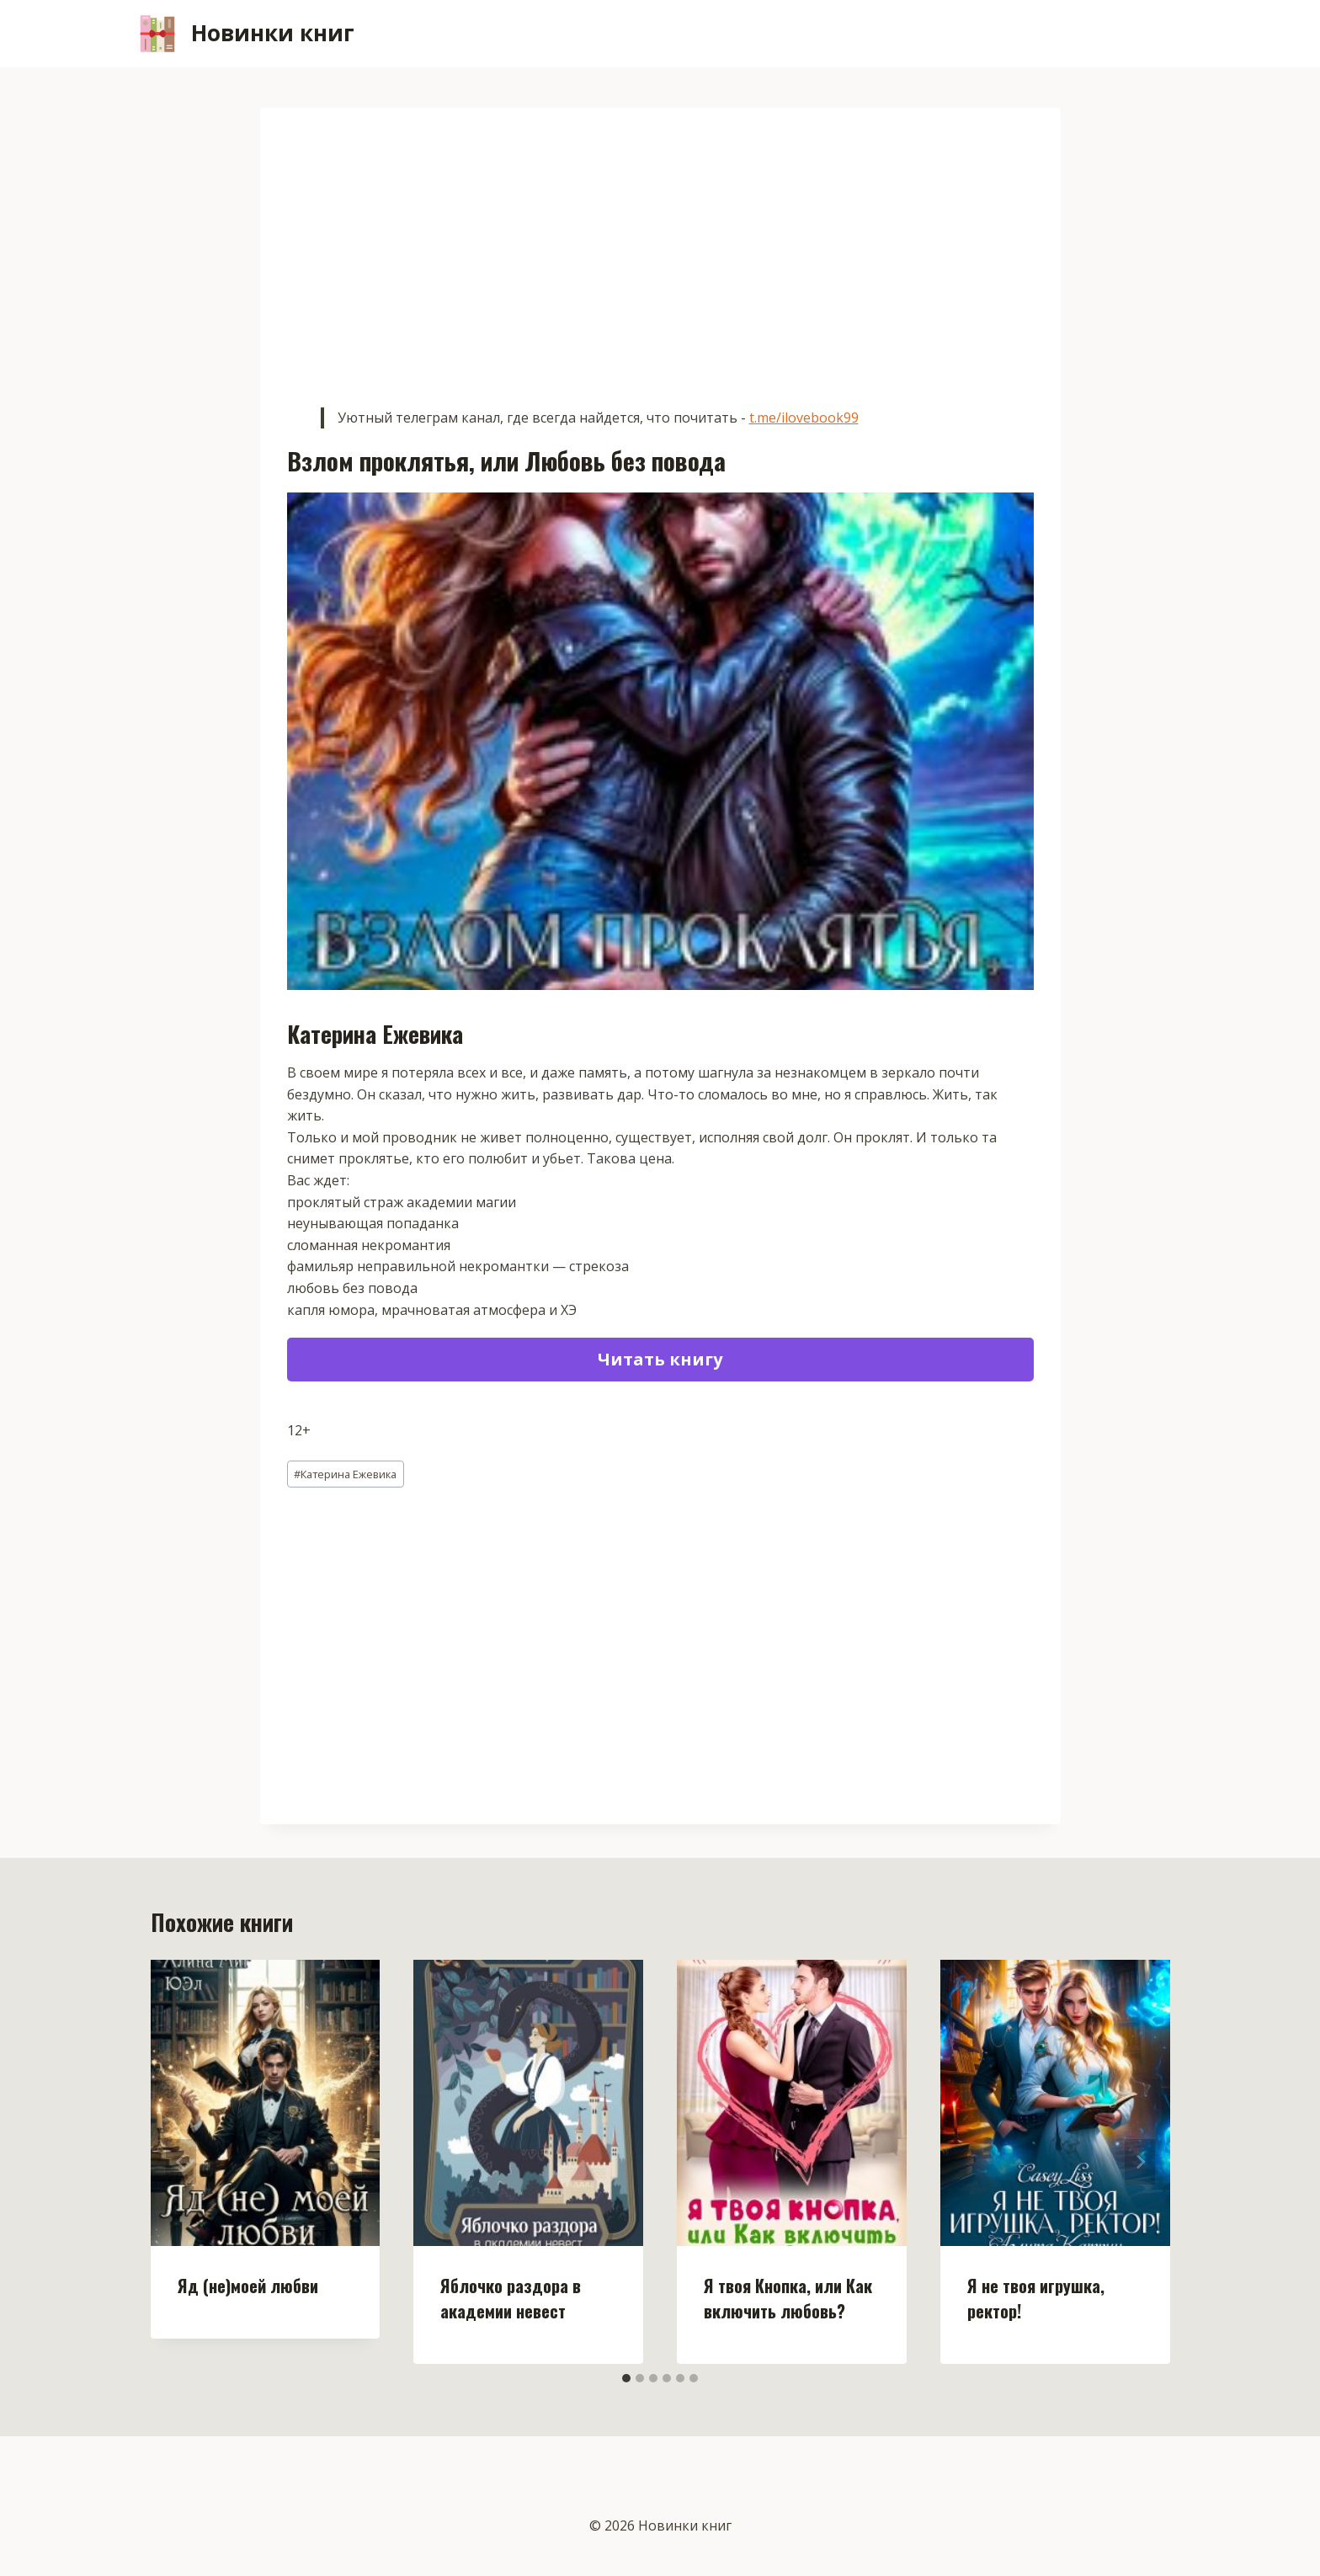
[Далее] (1140, 2162)
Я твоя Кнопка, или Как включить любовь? (788, 2298)
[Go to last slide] (181, 2162)
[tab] (626, 2378)
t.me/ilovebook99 (804, 417)
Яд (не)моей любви (248, 2285)
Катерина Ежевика (345, 1474)
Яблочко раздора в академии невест (510, 2298)
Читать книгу (660, 1359)
